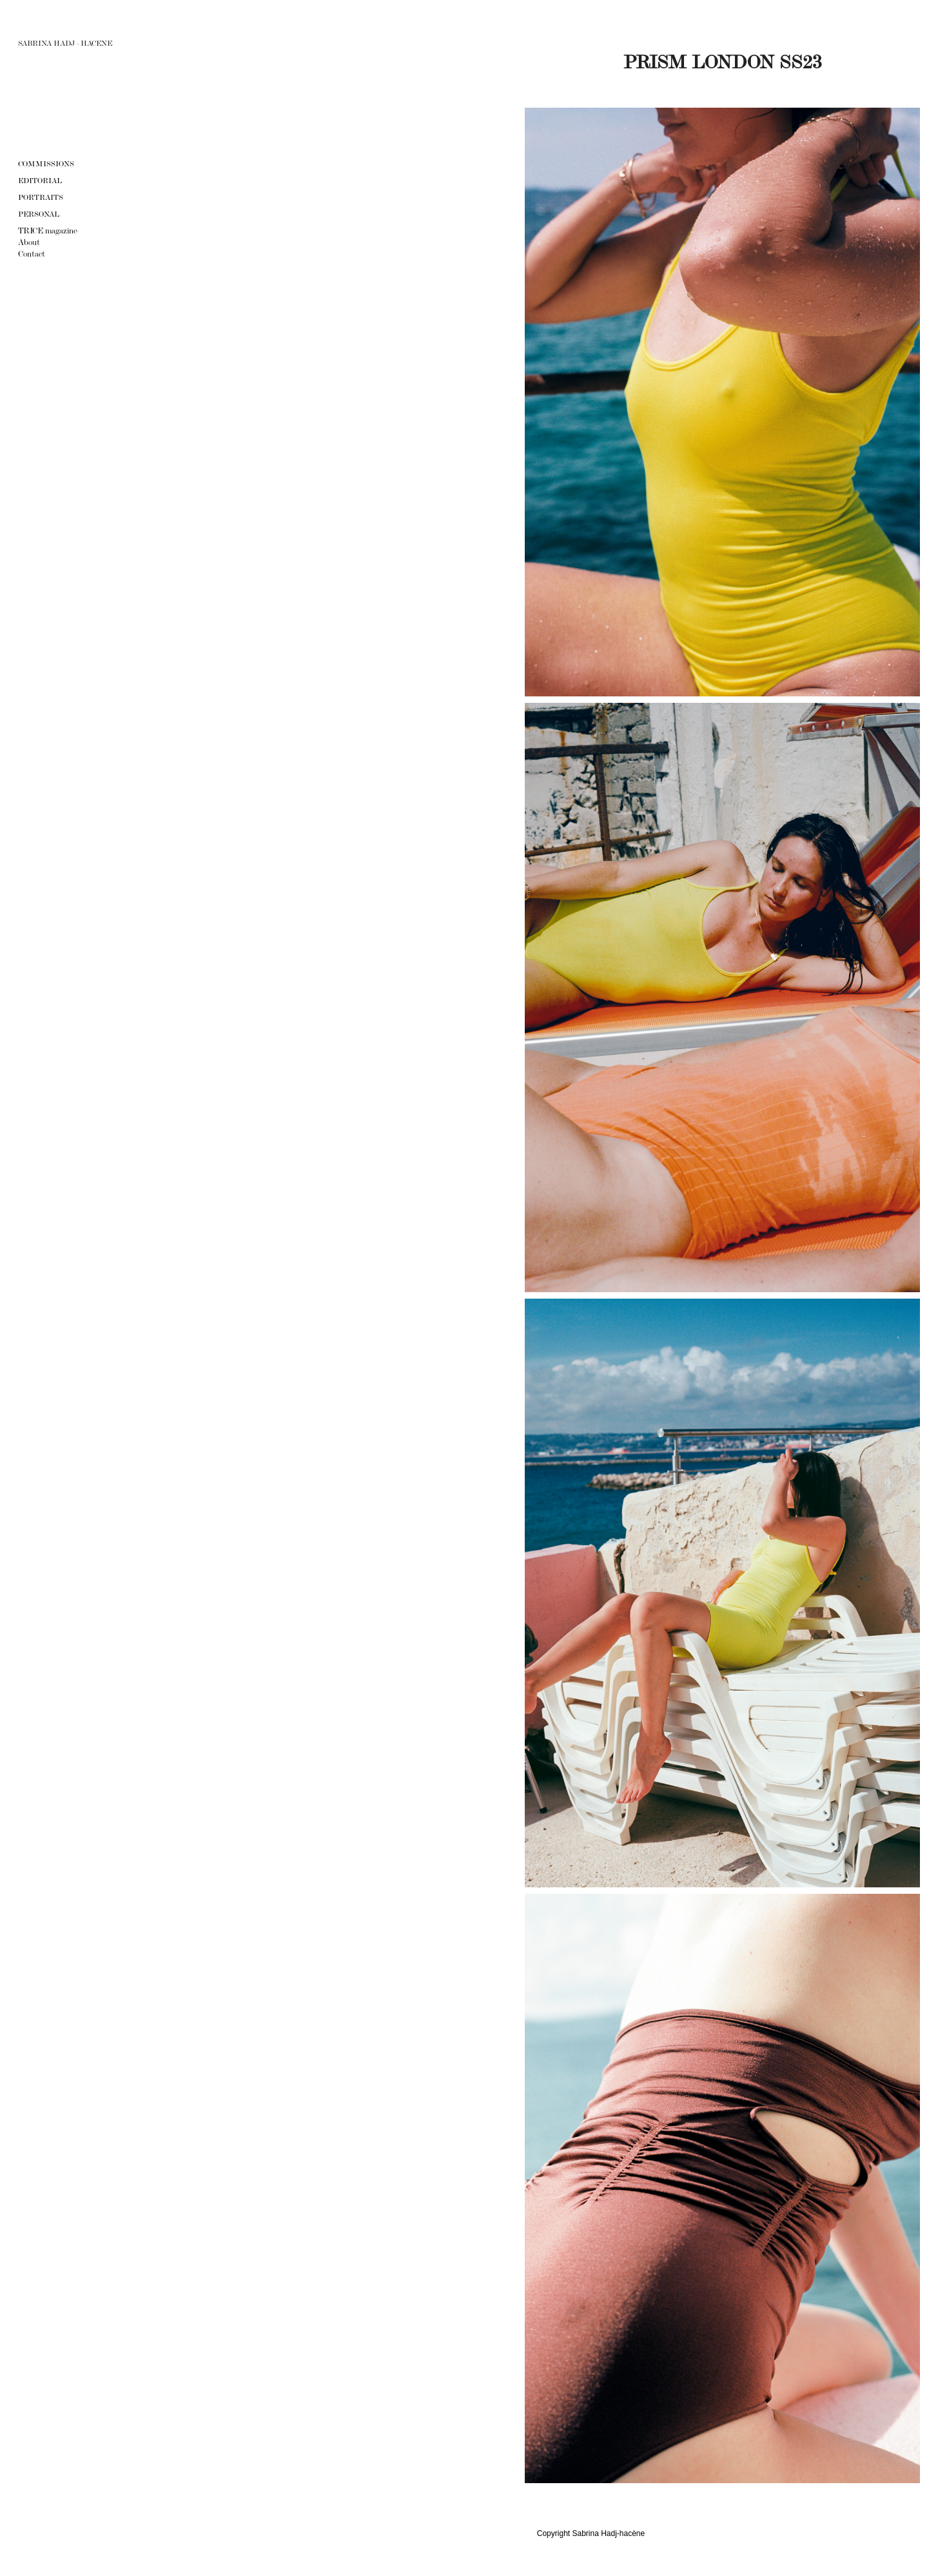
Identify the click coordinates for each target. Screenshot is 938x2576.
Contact (31, 254)
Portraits (40, 197)
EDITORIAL (40, 180)
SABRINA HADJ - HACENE (65, 43)
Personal (38, 214)
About (29, 242)
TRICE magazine (47, 230)
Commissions (46, 163)
